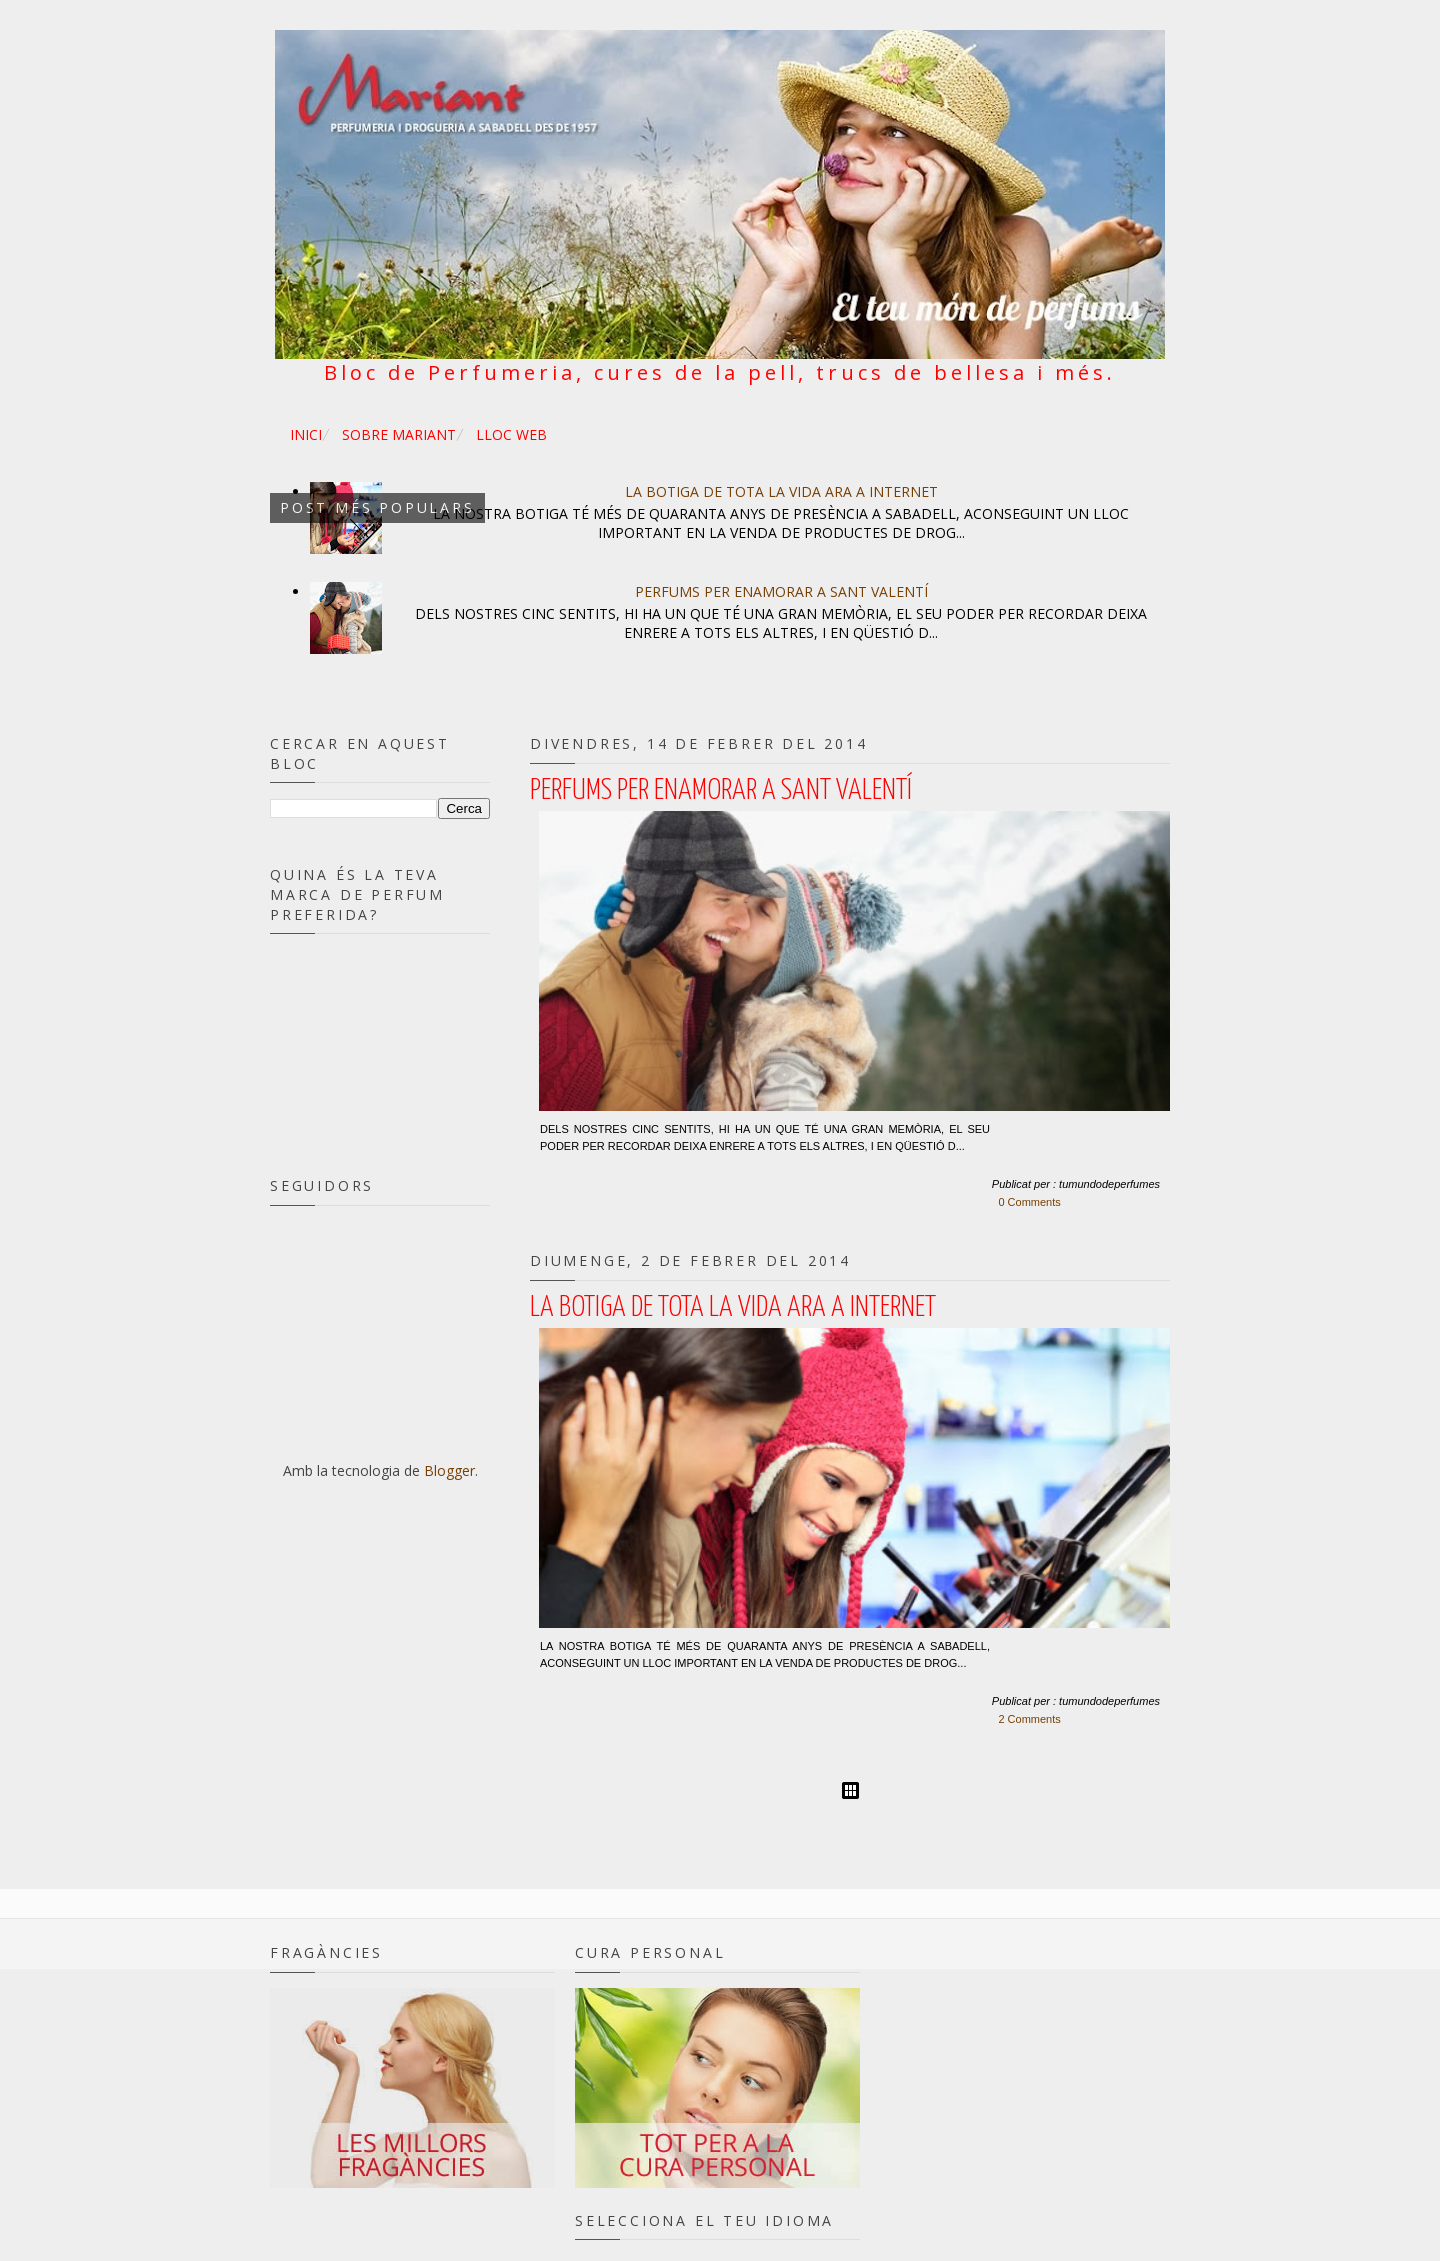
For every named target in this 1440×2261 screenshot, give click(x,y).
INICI (306, 434)
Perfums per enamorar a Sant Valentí (781, 591)
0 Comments (1029, 1202)
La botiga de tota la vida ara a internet (781, 491)
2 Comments (1029, 1719)
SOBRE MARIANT (399, 434)
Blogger (449, 1470)
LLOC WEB (511, 434)
